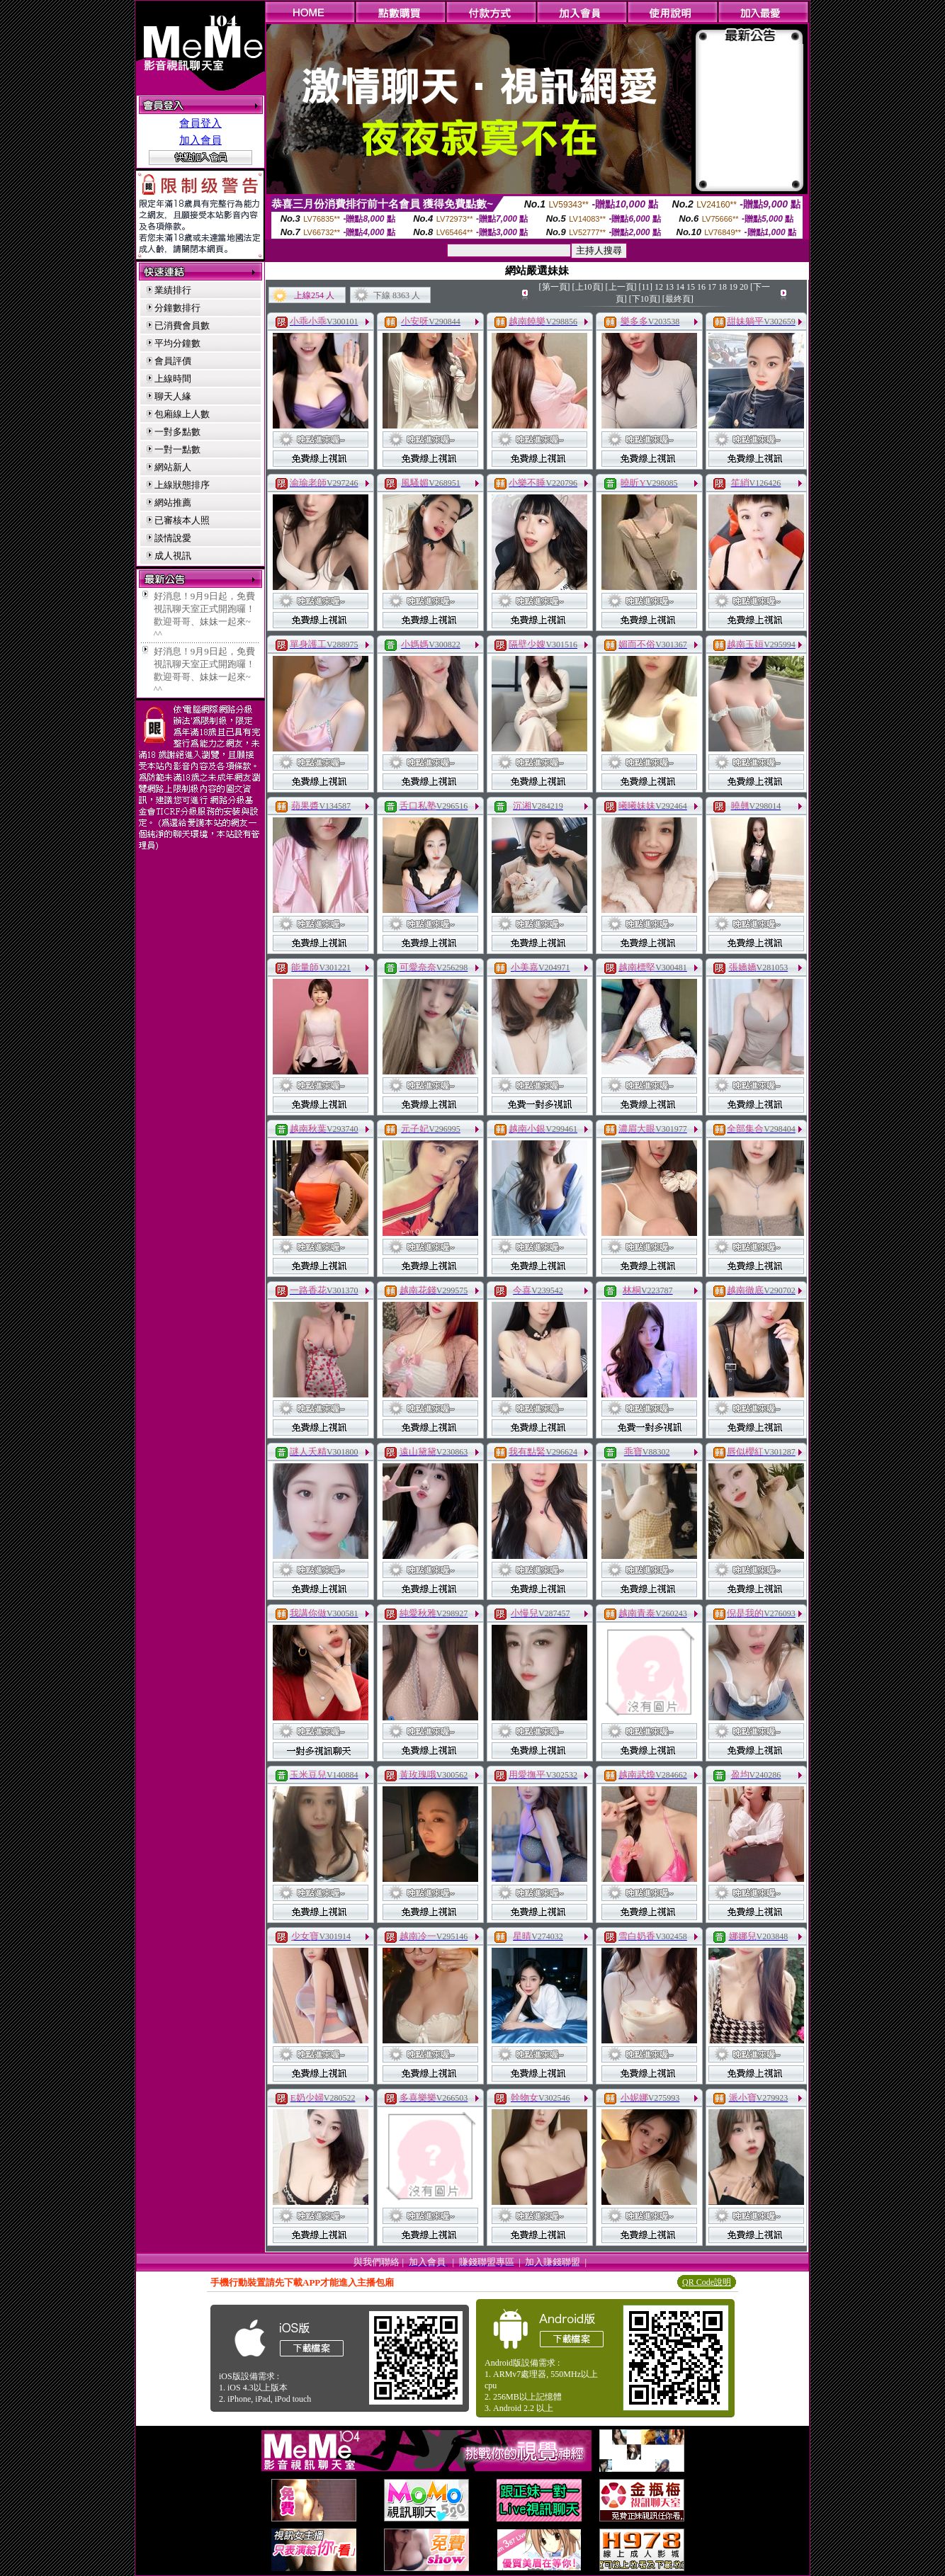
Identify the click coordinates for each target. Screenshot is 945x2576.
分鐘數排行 (177, 307)
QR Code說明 (706, 2282)
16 (701, 287)
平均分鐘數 (177, 343)
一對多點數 (177, 431)
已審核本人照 (182, 520)
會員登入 (200, 123)
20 (744, 287)
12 (659, 287)
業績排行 (172, 290)
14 (680, 287)
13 (669, 287)
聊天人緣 (172, 396)
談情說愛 (172, 538)
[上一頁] (621, 287)
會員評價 (172, 361)
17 (712, 287)
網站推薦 (172, 502)
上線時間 (172, 378)
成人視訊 (172, 555)
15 (690, 287)
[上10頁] (588, 287)
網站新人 (172, 467)
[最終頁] (678, 299)
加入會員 (200, 140)
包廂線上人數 (182, 414)
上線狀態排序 (182, 485)
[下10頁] (644, 299)
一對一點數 (177, 449)
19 (733, 287)
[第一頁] (554, 287)
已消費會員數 (182, 325)
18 (722, 287)
